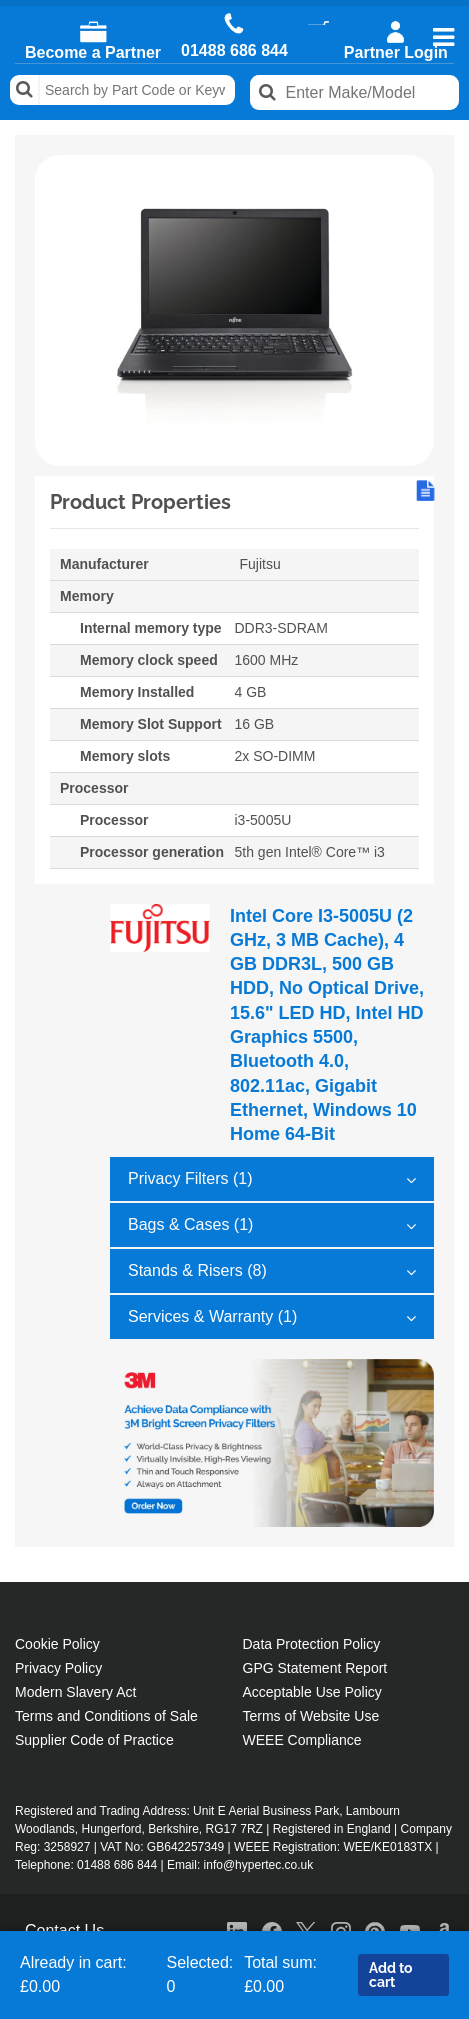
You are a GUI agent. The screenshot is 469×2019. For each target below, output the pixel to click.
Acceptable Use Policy (312, 1692)
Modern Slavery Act (75, 1692)
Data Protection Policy (312, 1644)
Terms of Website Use (311, 1716)
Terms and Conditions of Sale (106, 1716)
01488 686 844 (234, 51)
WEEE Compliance (302, 1740)
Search (25, 90)
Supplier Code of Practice (94, 1740)
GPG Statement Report (315, 1668)
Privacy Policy (58, 1668)
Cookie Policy (57, 1644)
